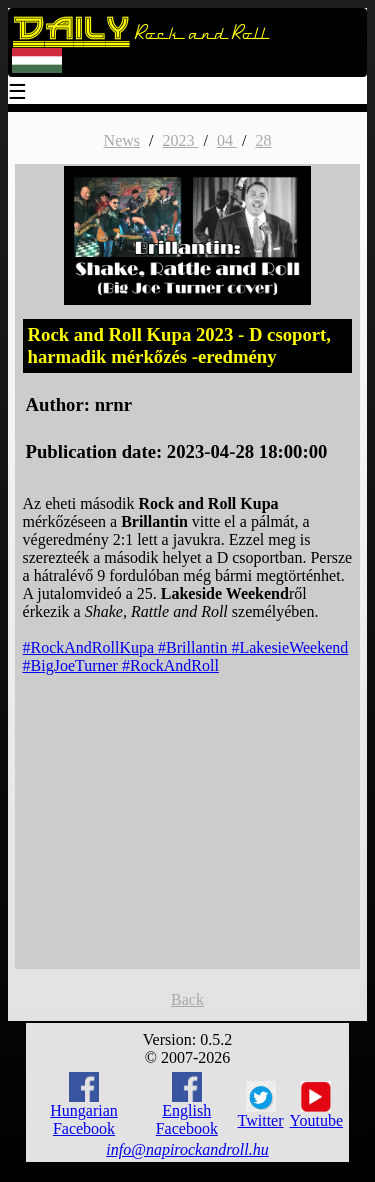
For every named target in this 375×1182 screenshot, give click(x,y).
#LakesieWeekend (289, 647)
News (122, 140)
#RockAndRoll (170, 665)
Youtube (317, 1105)
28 (263, 140)
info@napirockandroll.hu (187, 1149)
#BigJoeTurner (72, 665)
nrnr (113, 404)
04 (227, 140)
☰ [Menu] (18, 93)
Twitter (261, 1105)
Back (187, 999)
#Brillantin (194, 647)
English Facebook (187, 1104)
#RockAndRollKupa (91, 647)
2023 (180, 140)
